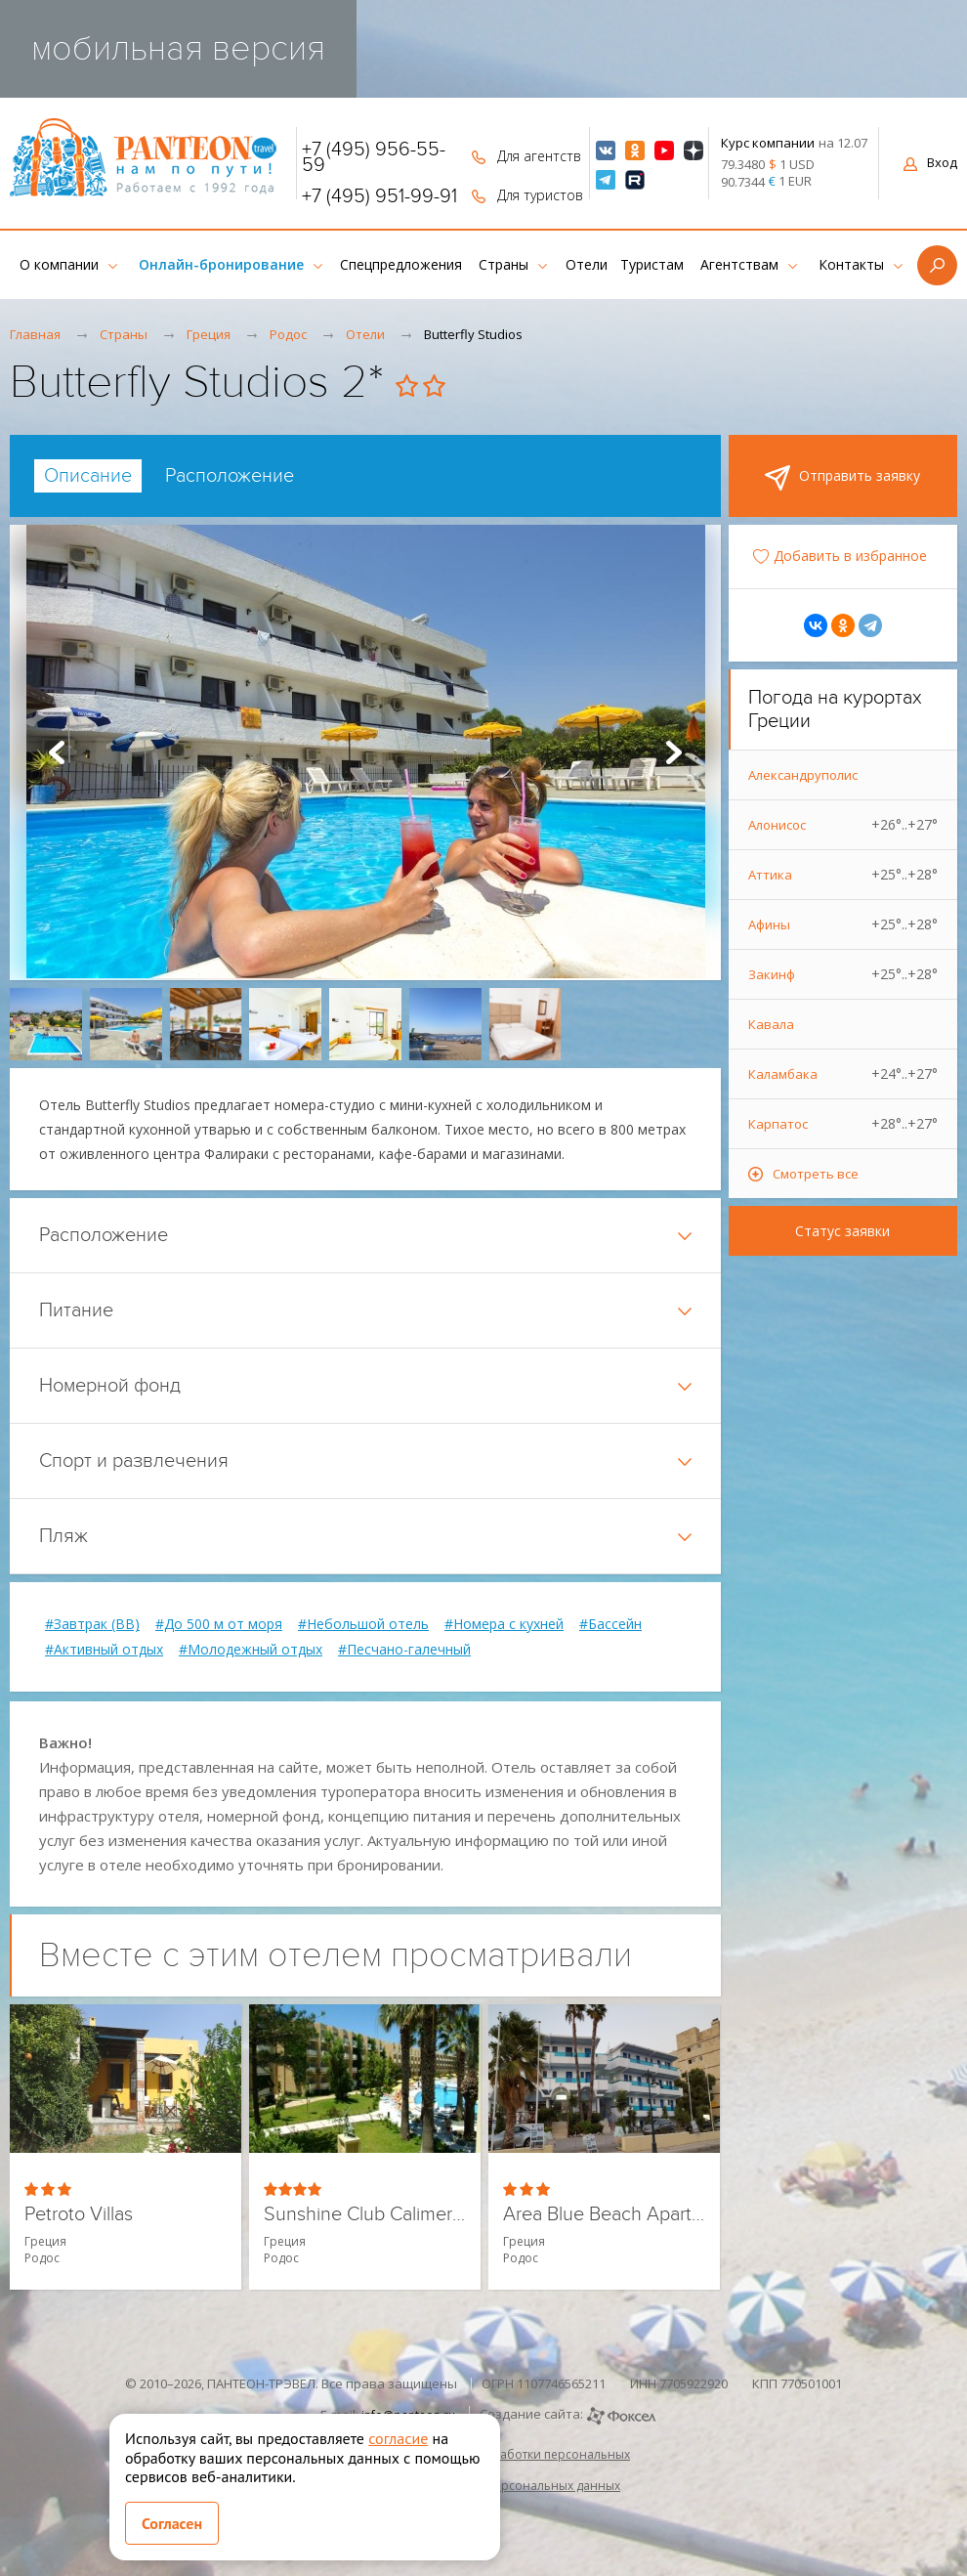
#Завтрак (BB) (92, 1624)
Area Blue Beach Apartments (604, 2215)
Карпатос (843, 1123)
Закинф (843, 974)
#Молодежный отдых (250, 1649)
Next (674, 752)
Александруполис (803, 775)
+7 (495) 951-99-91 (379, 196)
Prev (57, 752)
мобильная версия (178, 48)
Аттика (843, 874)
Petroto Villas (78, 2215)
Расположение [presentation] (229, 476)
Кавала (771, 1024)
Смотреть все (816, 1173)
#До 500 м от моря (218, 1624)
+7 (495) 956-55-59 (373, 157)
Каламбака (843, 1074)
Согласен (172, 2523)
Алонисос (843, 824)
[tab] (88, 476)
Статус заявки (842, 1231)
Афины (843, 924)
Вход (930, 162)
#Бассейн (610, 1624)
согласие (398, 2438)
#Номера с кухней (504, 1624)
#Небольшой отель (363, 1624)
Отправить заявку (842, 478)
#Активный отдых (104, 1649)
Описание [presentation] (88, 476)
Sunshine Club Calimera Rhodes (365, 2215)
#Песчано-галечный (404, 1649)
